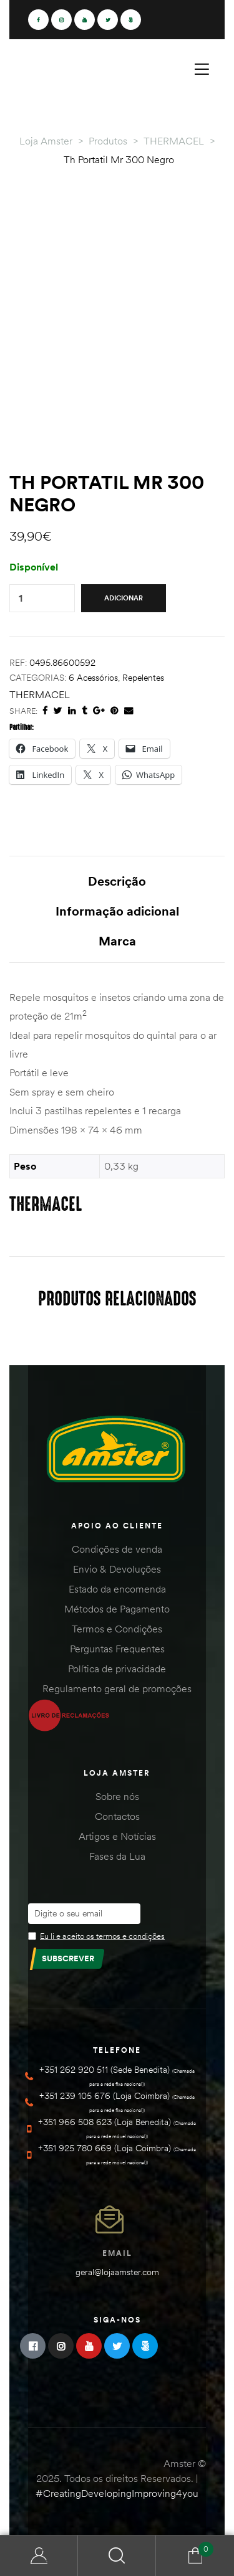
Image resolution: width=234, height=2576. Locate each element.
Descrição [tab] (117, 881)
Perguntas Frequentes (117, 1648)
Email (117, 2253)
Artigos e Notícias (117, 1836)
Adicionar (123, 598)
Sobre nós (117, 1796)
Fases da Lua (117, 1856)
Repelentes (143, 677)
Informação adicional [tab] (117, 911)
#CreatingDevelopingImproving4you (117, 2493)
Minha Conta (39, 2556)
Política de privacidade (117, 1668)
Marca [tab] (117, 941)
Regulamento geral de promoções (117, 1688)
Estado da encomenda (117, 1589)
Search (117, 2556)
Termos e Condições (117, 1628)
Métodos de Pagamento (117, 1609)
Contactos (117, 1816)
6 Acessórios (93, 677)
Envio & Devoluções (117, 1569)
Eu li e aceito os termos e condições (102, 1936)
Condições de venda (117, 1549)
